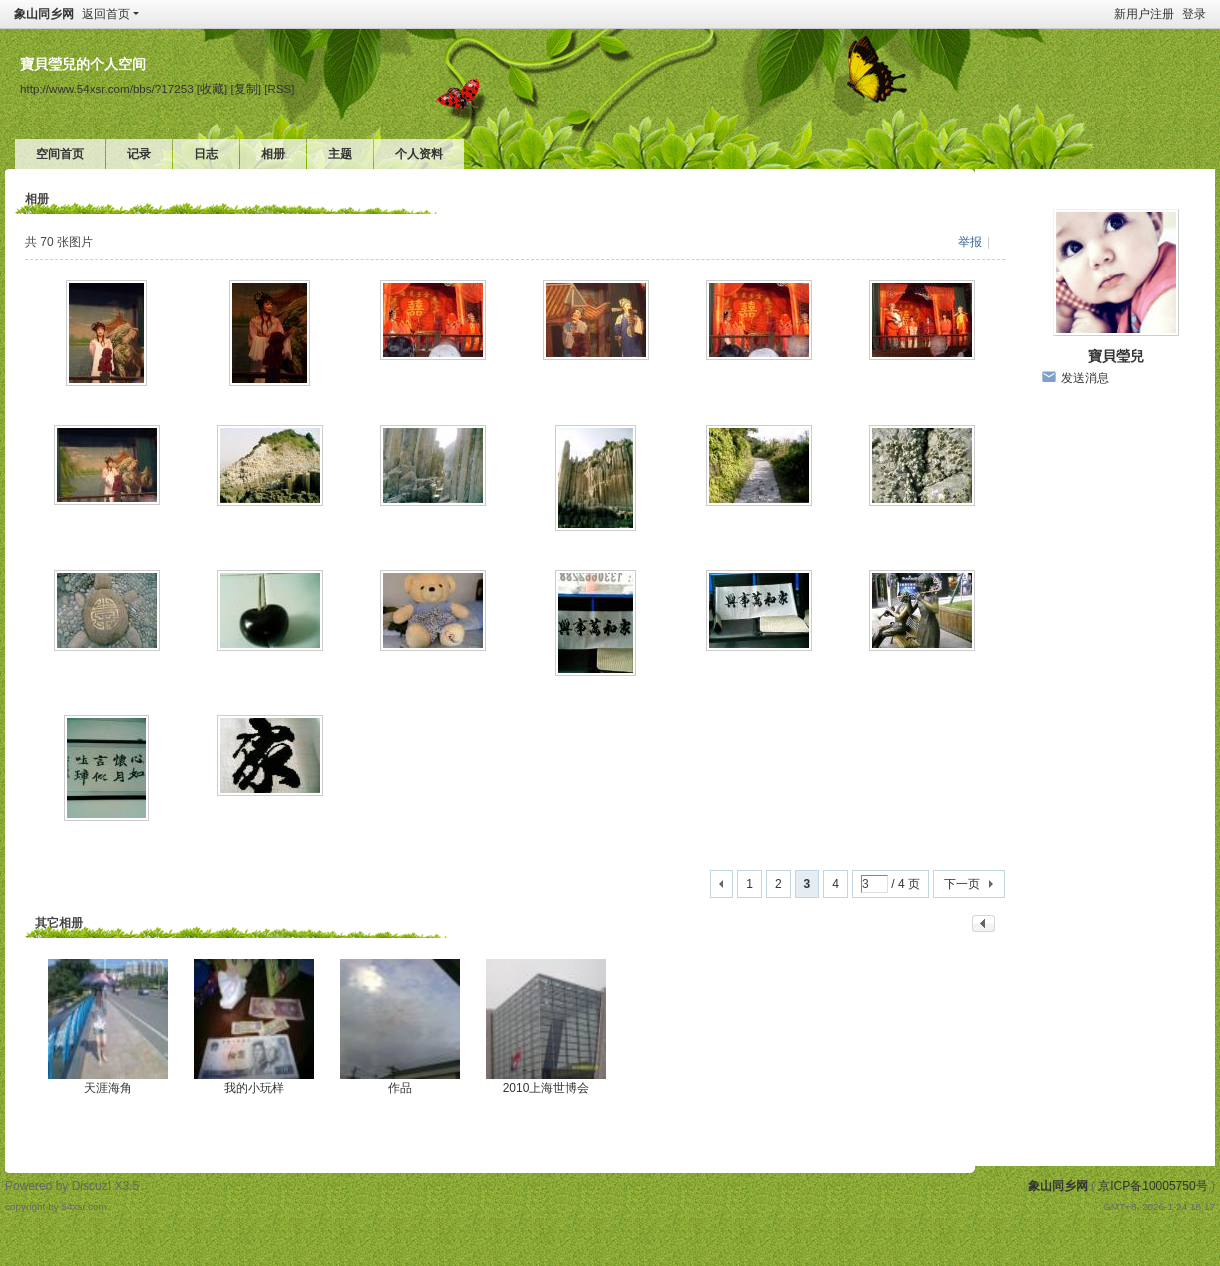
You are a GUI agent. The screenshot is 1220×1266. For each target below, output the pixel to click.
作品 (400, 1088)
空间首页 (60, 154)
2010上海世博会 (546, 1088)
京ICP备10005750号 (1152, 1186)
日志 (206, 154)
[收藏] (212, 88)
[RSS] (279, 88)
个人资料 (419, 154)
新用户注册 (1144, 14)
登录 (1194, 14)
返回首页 (106, 14)
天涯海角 (108, 1088)
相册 (273, 154)
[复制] (246, 88)
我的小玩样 (254, 1088)
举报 (970, 242)
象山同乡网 (44, 14)
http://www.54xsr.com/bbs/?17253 (107, 88)
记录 (139, 154)
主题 (340, 154)
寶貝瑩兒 (1116, 356)
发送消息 (1085, 378)
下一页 (962, 884)
